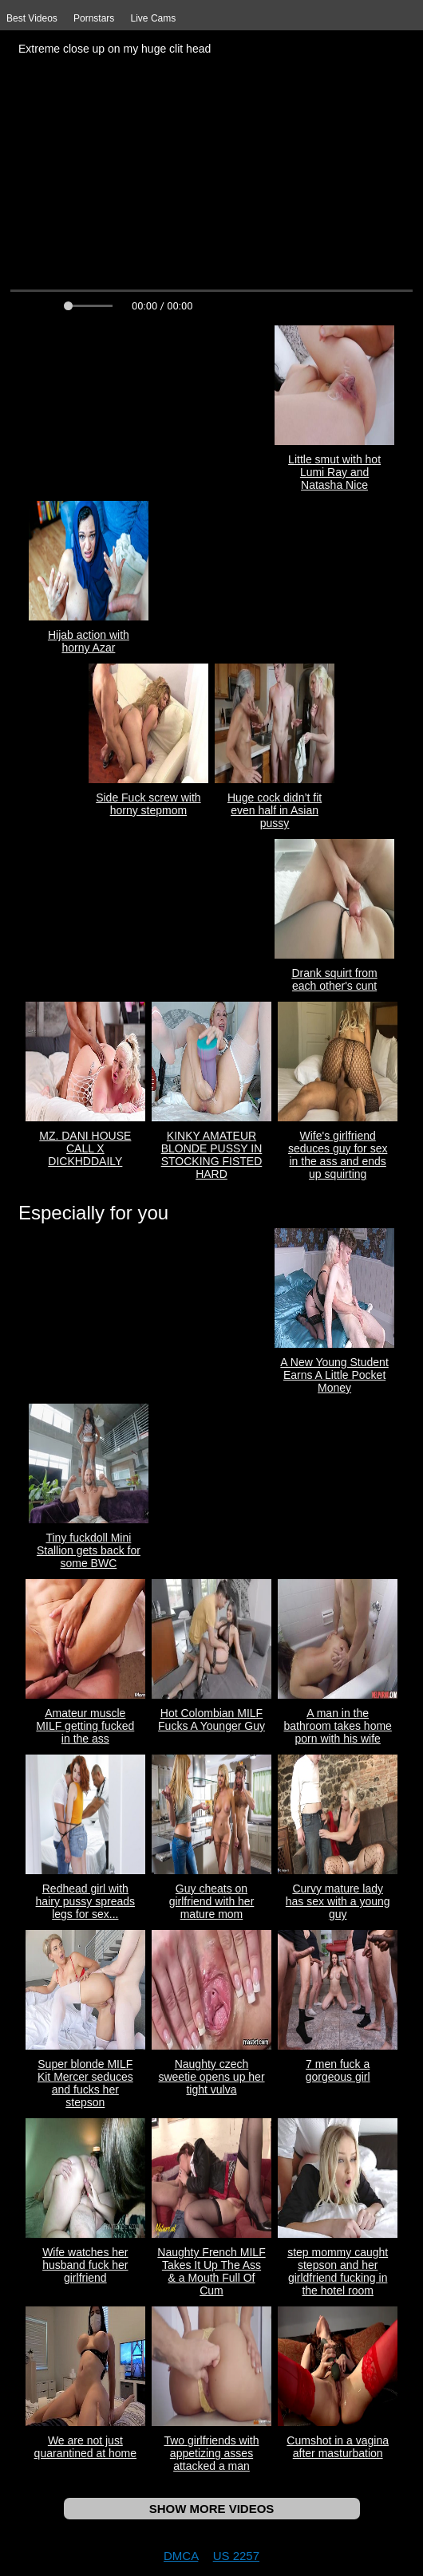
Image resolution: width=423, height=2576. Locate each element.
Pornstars (93, 18)
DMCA (181, 2555)
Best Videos (31, 18)
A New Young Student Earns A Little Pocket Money (334, 1375)
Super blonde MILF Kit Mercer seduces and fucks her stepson (85, 2083)
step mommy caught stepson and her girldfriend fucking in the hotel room (337, 2271)
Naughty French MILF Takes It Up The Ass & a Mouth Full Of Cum (211, 2271)
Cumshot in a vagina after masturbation (338, 2447)
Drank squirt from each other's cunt (334, 979)
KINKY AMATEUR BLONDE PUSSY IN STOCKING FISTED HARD (212, 1154)
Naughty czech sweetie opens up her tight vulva (211, 2077)
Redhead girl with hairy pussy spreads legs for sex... (86, 1901)
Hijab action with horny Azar (88, 641)
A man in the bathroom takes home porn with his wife (337, 1726)
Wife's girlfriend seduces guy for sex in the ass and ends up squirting (338, 1154)
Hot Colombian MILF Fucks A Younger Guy (211, 1719)
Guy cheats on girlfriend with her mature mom (212, 1901)
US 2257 (236, 2555)
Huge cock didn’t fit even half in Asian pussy (274, 810)
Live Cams (153, 18)
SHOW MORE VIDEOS (212, 2508)
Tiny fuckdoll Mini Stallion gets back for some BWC (88, 1550)
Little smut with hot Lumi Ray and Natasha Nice (334, 472)
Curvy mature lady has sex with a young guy (338, 1901)
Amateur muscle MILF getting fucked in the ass (85, 1726)
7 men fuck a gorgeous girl (338, 2070)
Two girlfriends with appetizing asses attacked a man (211, 2453)
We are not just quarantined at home (85, 2447)
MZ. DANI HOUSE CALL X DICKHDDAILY (85, 1148)
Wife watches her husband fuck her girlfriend (85, 2265)
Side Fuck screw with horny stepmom (148, 804)
